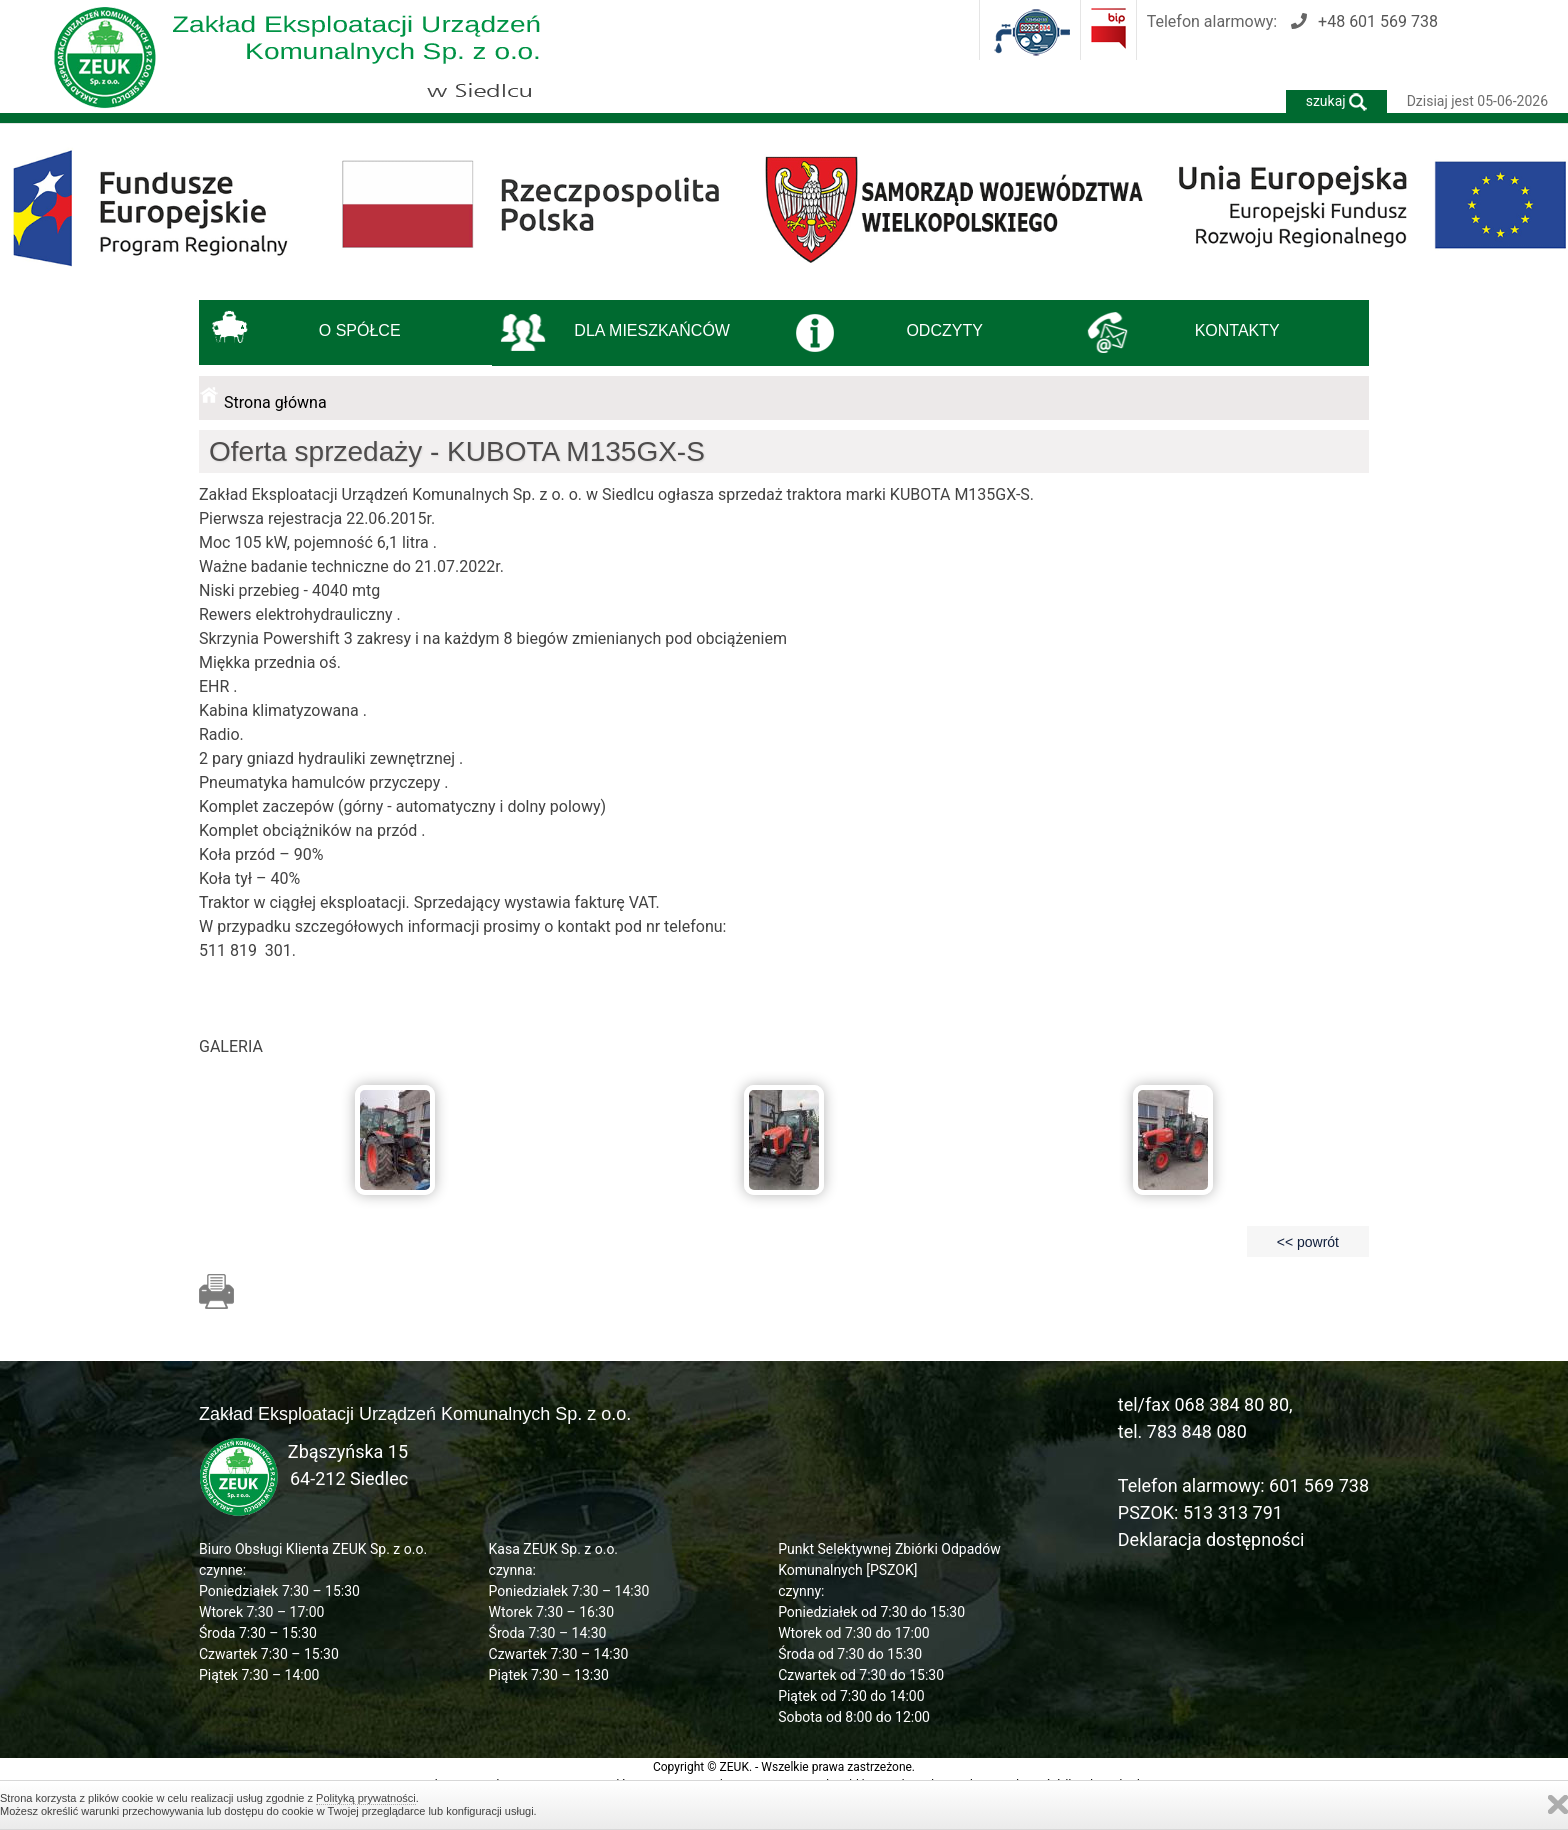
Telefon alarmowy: (1292, 21)
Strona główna (275, 402)
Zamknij (1558, 1804)
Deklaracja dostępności (1211, 1539)
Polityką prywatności (366, 1798)
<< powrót (1308, 1242)
